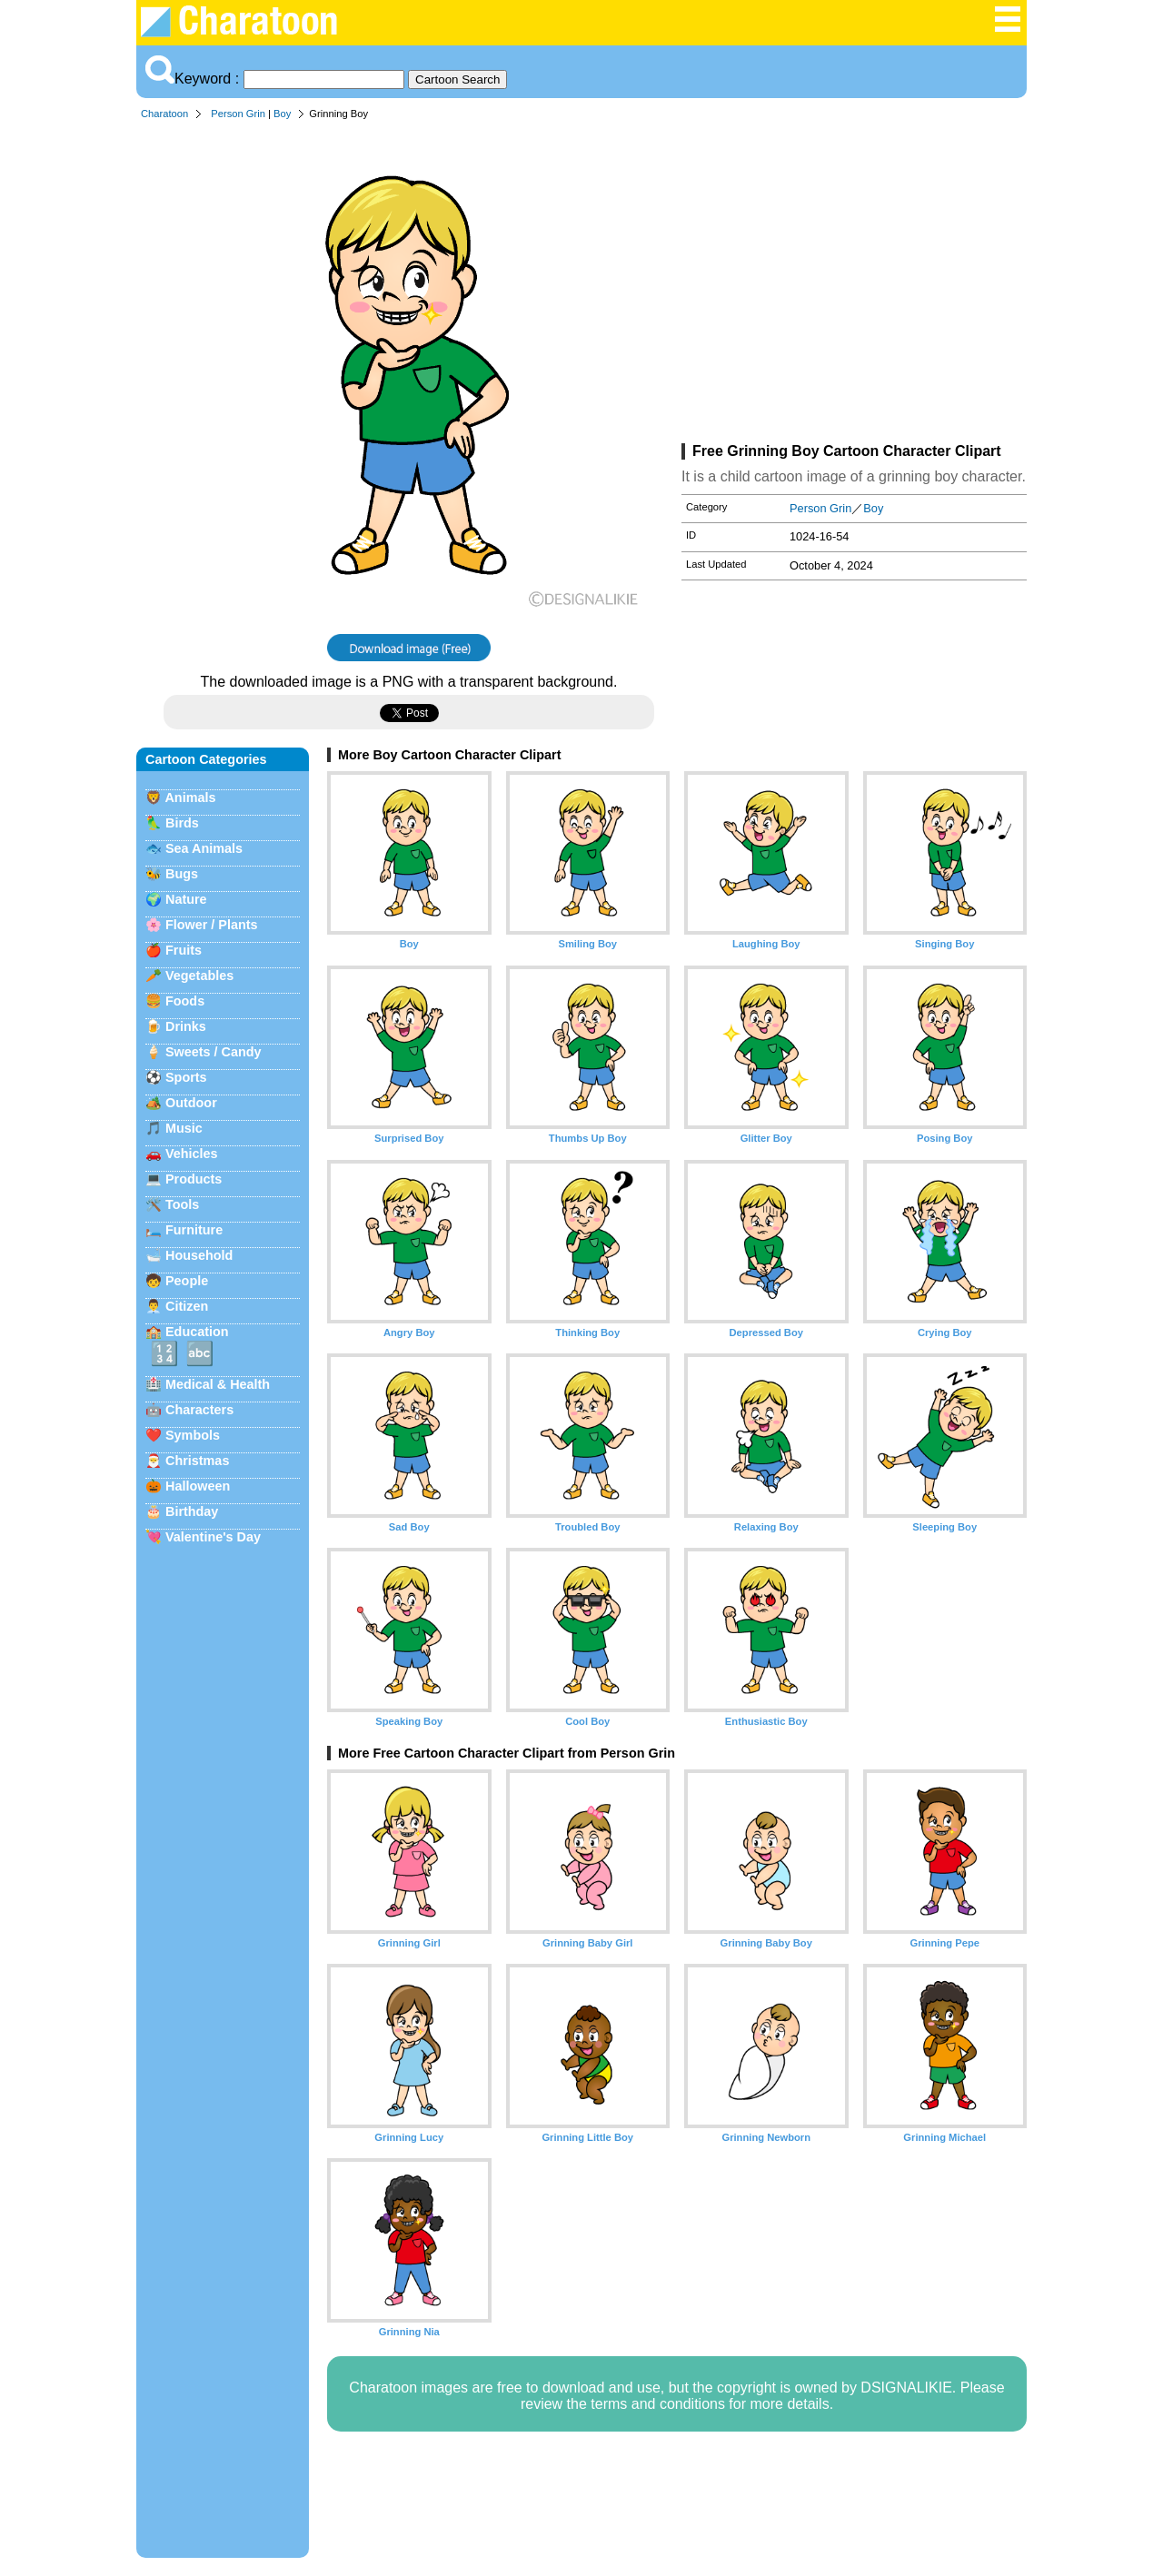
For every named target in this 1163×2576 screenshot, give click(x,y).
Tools (182, 1204)
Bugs (181, 874)
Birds (182, 823)
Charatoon (164, 113)
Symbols (192, 1435)
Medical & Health (217, 1384)
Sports (186, 1077)
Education (197, 1331)
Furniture (194, 1230)
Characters (199, 1409)
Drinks (185, 1026)
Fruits (183, 950)
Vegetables (199, 975)
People (186, 1280)
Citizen (186, 1306)
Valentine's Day (213, 1537)
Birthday (191, 1511)
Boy (282, 113)
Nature (186, 899)
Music (184, 1128)
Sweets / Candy (213, 1052)
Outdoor (191, 1102)
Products (193, 1179)
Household (199, 1255)
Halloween (197, 1486)
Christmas (197, 1460)
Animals (189, 797)
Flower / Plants (211, 924)
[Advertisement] (854, 285)
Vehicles (191, 1153)
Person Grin (238, 113)
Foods (184, 1001)
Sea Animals (204, 848)
